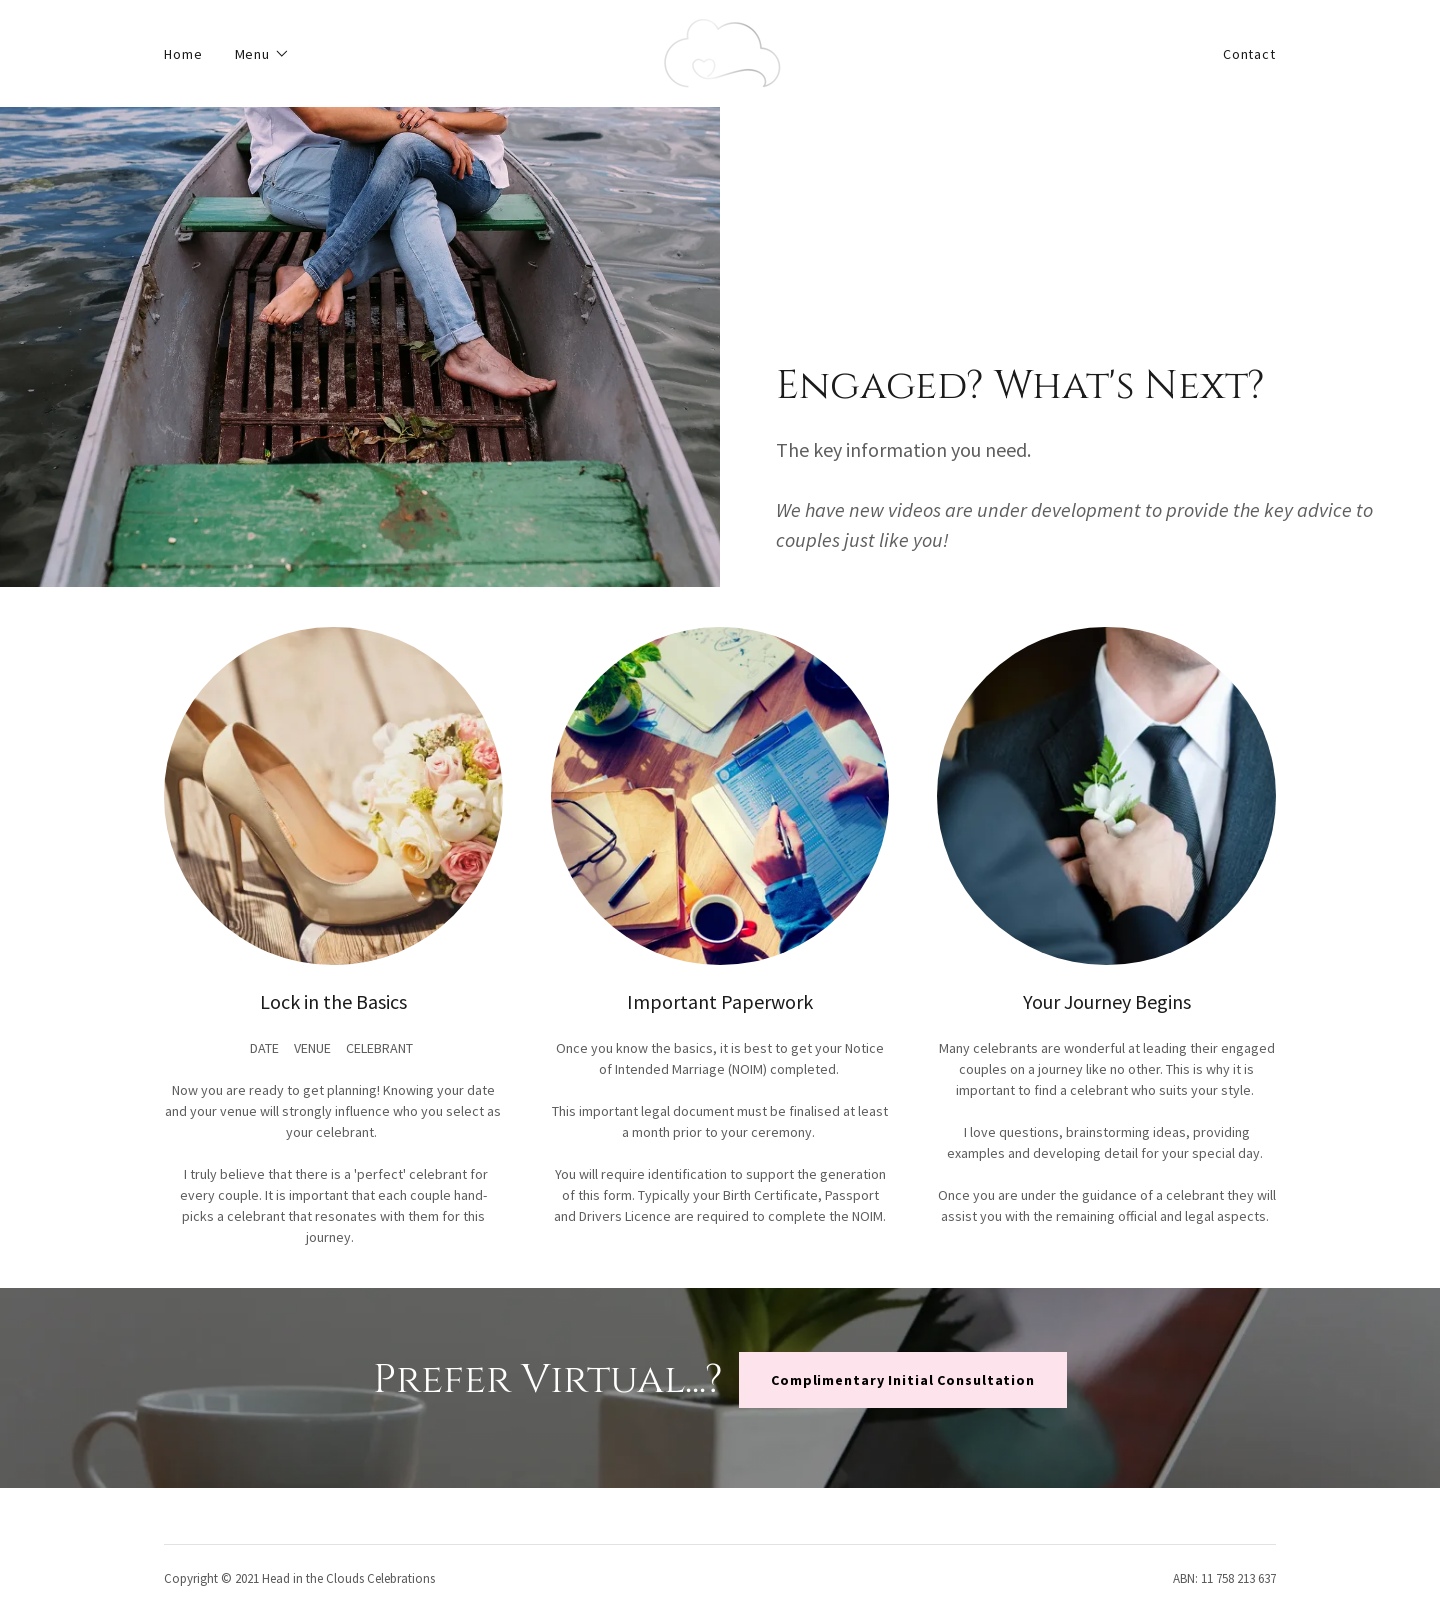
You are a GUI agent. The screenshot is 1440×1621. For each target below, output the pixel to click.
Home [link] (183, 54)
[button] (263, 54)
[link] (720, 52)
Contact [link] (1249, 54)
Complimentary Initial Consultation (903, 1380)
